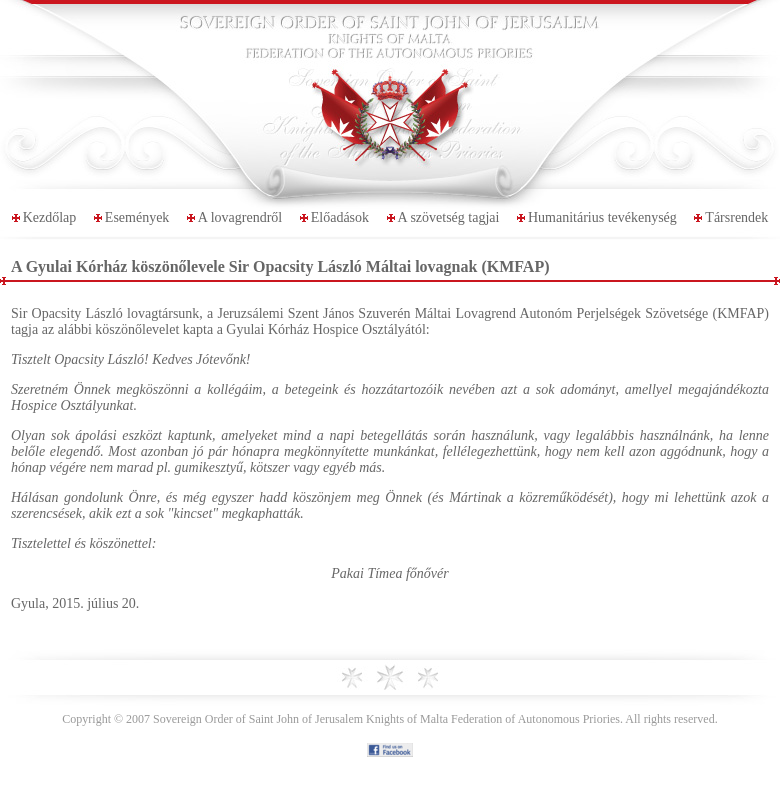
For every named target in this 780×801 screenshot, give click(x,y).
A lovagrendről (240, 217)
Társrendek (736, 217)
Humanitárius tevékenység (602, 217)
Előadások (340, 217)
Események (137, 217)
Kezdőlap (50, 217)
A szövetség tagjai (449, 217)
